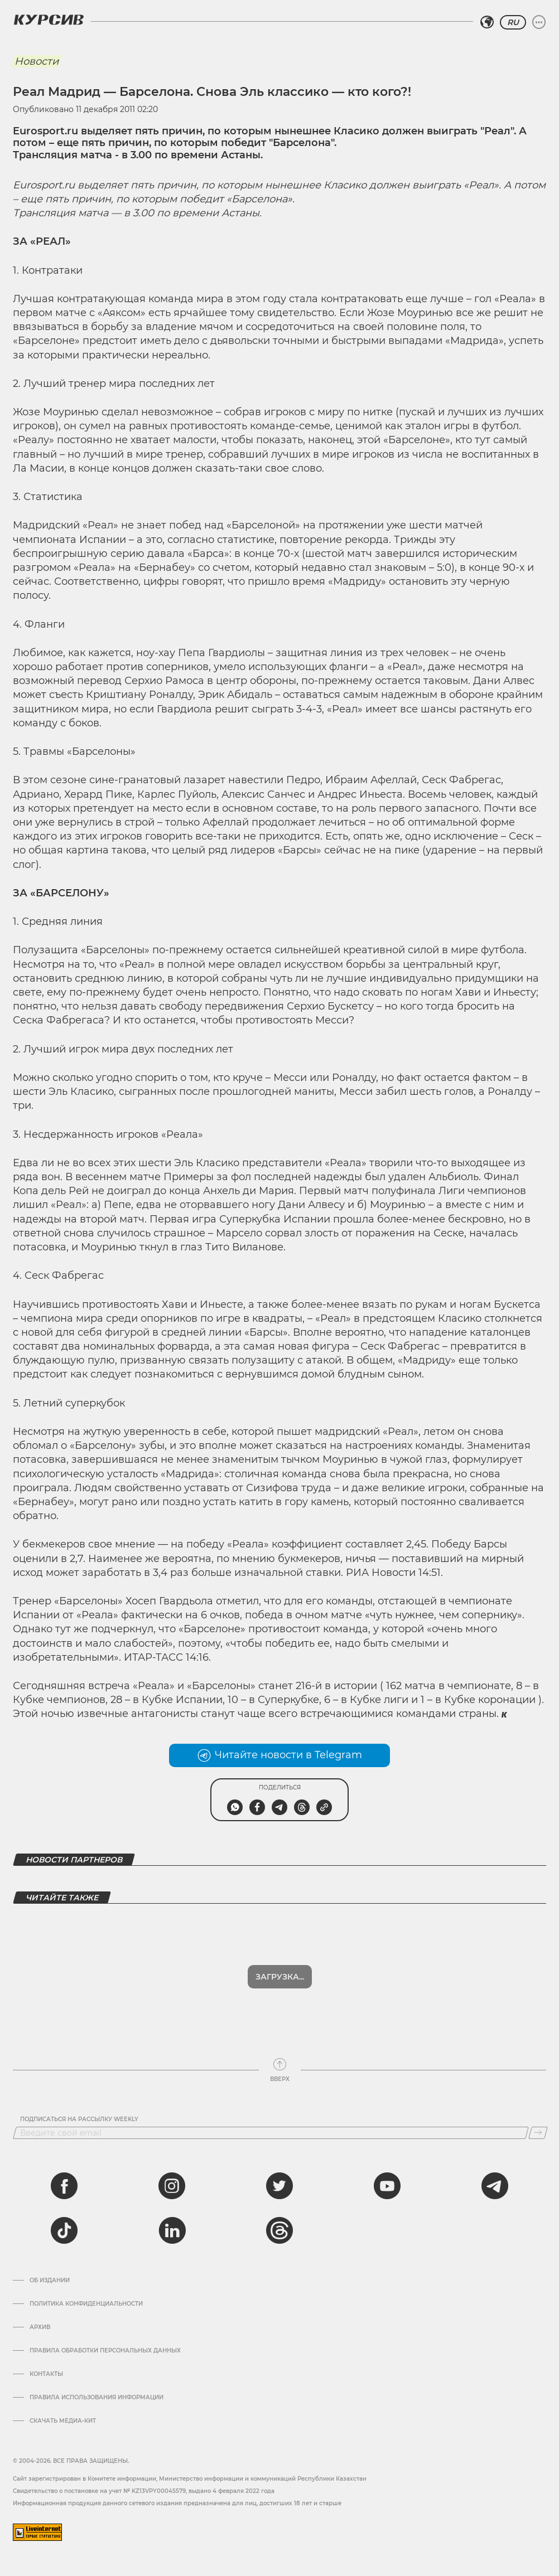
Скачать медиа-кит (63, 2421)
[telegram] (494, 2185)
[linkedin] (172, 2230)
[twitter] (279, 2185)
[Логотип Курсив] (48, 19)
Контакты (46, 2374)
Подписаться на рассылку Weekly (79, 2119)
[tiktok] (64, 2230)
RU (513, 22)
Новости (37, 61)
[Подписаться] (538, 2133)
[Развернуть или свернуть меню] (539, 22)
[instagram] (171, 2185)
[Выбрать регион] (487, 22)
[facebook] (64, 2185)
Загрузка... (280, 1977)
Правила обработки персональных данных (105, 2350)
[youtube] (387, 2185)
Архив (40, 2327)
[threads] (279, 2230)
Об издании (50, 2280)
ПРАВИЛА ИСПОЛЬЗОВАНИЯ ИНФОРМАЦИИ (96, 2397)
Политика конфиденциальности (86, 2304)
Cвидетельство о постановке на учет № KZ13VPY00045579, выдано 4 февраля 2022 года (143, 2491)
